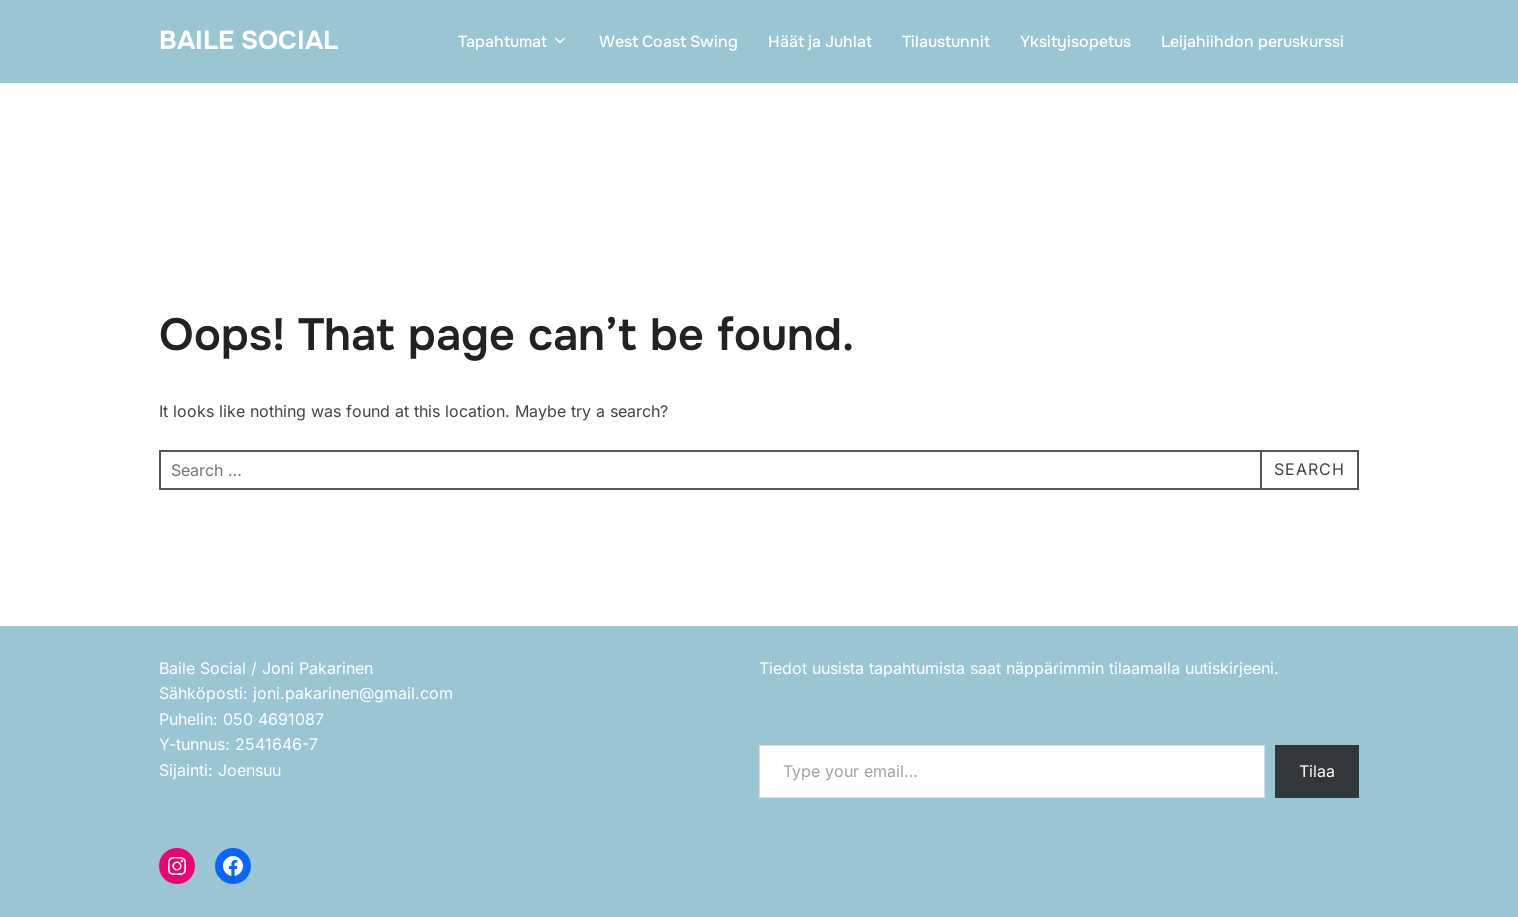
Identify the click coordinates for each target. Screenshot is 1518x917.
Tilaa (1317, 771)
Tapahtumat (513, 41)
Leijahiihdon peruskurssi (1252, 41)
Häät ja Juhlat (820, 41)
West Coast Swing (668, 41)
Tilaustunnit (946, 41)
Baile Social (248, 40)
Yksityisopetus (1075, 41)
